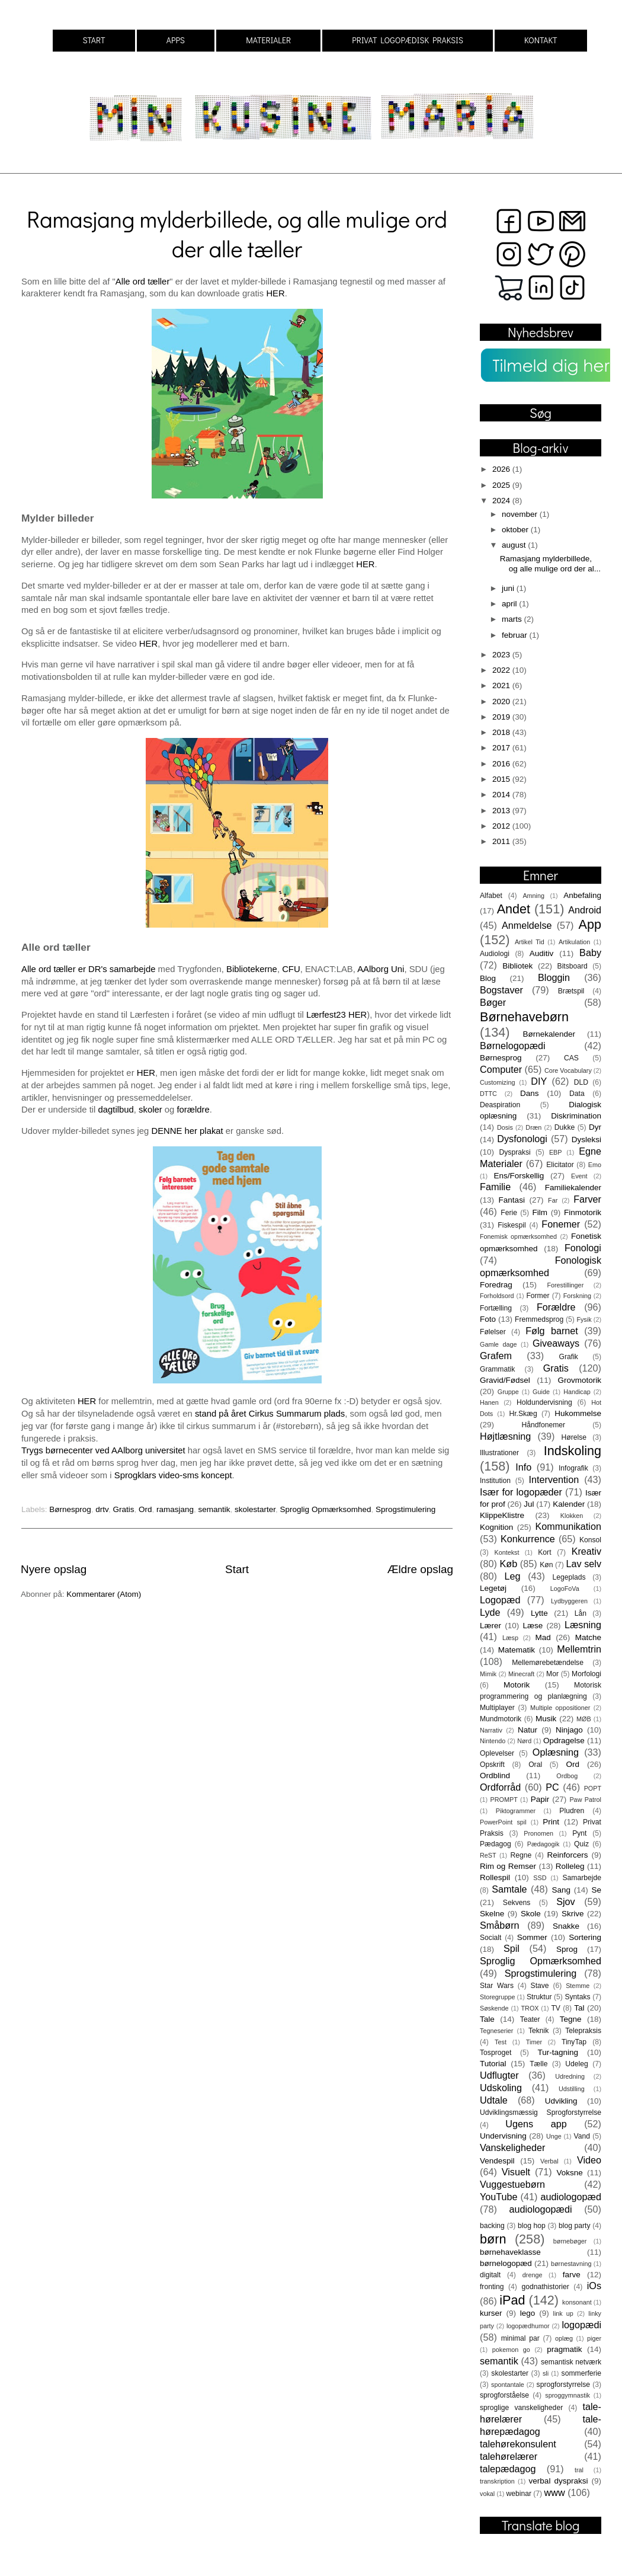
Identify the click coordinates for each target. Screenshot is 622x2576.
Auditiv (542, 953)
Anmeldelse (527, 925)
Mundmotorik (500, 1719)
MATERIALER (268, 40)
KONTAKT (540, 40)
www (554, 2492)
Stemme (577, 1985)
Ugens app (535, 2123)
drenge (532, 2274)
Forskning (577, 1295)
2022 (502, 670)
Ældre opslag (420, 1569)
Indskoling (572, 1450)
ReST (488, 1855)
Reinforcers (567, 1854)
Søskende (494, 2008)
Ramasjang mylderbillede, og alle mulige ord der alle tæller (237, 233)
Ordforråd (500, 1787)
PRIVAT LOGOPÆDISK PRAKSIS (407, 40)
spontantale (507, 2384)
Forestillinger (565, 1285)
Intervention (554, 1479)
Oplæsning (556, 1752)
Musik (546, 1718)
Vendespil (497, 2160)
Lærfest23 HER (336, 1014)
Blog (488, 978)
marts (513, 619)
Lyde (490, 1612)
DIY (539, 1081)
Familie (495, 1186)
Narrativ (491, 1730)
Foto (488, 1319)
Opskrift (492, 1764)
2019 (502, 716)
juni (509, 588)
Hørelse (574, 1437)
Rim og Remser (508, 1866)
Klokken (571, 1515)
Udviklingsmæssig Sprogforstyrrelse (540, 2112)
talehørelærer (508, 2456)
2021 (502, 685)
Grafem (496, 1355)
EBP (555, 1152)
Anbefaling (582, 895)
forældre (193, 1109)
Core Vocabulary (568, 1070)
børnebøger (569, 2241)
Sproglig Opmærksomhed (325, 1509)
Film (540, 1212)
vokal (487, 2493)
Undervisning (503, 2135)
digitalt (490, 2275)
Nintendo (492, 1740)
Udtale (494, 2100)
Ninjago (569, 1729)
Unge (554, 2136)
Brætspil (571, 991)
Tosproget (495, 2052)
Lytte (539, 1613)
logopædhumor (528, 2325)
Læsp (510, 1637)
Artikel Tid (529, 941)
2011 (502, 841)
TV (555, 2008)
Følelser (493, 1332)
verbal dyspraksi (558, 2480)
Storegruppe (497, 1996)
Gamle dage (498, 1344)
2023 (502, 654)
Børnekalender (549, 1034)
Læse (533, 1625)
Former (537, 1296)
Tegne (571, 2019)
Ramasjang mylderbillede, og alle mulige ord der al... (550, 563)
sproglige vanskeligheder (521, 2408)
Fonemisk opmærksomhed (518, 1236)
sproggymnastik (567, 2395)
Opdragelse (564, 1740)
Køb (508, 1563)
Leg (512, 1576)
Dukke (564, 1127)
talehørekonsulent (518, 2443)
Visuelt (516, 2171)
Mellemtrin (579, 1649)
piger (594, 2338)
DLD (581, 1082)
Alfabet (491, 895)
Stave (540, 1985)
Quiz (581, 1844)
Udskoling (501, 2087)
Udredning (570, 2076)
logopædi (581, 2324)
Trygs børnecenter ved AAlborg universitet (104, 1450)
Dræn (533, 1127)
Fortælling (496, 1308)
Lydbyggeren (569, 1601)
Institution (495, 1480)
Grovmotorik (579, 1380)
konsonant (577, 2302)
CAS (571, 1058)
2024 (502, 500)
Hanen (489, 1402)
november (521, 514)
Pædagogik (543, 1844)
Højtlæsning (505, 1436)
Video (589, 2160)
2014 (502, 794)
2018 (502, 732)
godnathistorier (545, 2287)
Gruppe (508, 1391)
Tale (487, 2019)
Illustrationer (499, 1453)
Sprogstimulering (405, 1509)
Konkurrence (528, 1538)
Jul (529, 1504)
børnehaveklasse (510, 2252)
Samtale (509, 1889)
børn (493, 2239)
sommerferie (581, 2373)
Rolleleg (570, 1866)
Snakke (566, 1926)
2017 (502, 747)
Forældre (556, 1307)
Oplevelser (497, 1753)
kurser (491, 2313)
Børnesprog (70, 1509)
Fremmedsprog (539, 1319)
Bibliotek (517, 965)
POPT (592, 1788)
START (93, 40)
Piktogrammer (516, 1810)
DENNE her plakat (187, 1131)
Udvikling (561, 2100)
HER (275, 293)
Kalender (569, 1504)
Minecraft (521, 1673)
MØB (583, 1718)
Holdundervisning (544, 1402)
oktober (516, 529)
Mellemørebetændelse (547, 1662)
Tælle (538, 2064)
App (590, 924)
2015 (502, 779)
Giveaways (556, 1343)
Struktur (539, 1997)
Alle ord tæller (143, 281)
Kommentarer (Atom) (103, 1594)
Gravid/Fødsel (505, 1380)
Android (584, 910)
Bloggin (554, 977)
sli (546, 2373)
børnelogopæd (506, 2263)
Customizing (497, 1082)
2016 (502, 763)
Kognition (496, 1527)
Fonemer (560, 1224)
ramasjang (175, 1509)
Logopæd (500, 1599)
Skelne (492, 1913)
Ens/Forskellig (518, 1175)
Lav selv (583, 1563)
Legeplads (569, 1577)
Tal (579, 2007)
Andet (513, 909)
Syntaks (577, 1997)
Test (500, 2042)
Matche (588, 1637)
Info (523, 1467)
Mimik (488, 1673)
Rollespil (495, 1877)
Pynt (579, 1833)
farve (572, 2274)
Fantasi (512, 1200)
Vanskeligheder (512, 2147)
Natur (527, 1729)
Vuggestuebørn (512, 2184)
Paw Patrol (585, 1799)
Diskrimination (576, 1115)
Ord (145, 1509)
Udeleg (576, 2064)
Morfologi (586, 1674)
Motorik (517, 1684)
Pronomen (538, 1833)
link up (563, 2313)
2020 (502, 701)
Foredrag (496, 1284)
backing (492, 2226)
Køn (546, 1565)
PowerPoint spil (503, 1822)
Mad (543, 1637)
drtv (101, 1509)
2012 (502, 826)
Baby (590, 952)
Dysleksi (586, 1139)
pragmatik (564, 2349)
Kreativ (586, 1551)
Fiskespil (511, 1225)
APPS (175, 40)
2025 (502, 485)
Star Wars (497, 1985)
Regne (520, 1855)
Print (551, 1821)
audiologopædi (540, 2209)
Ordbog (567, 1775)
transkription (497, 2481)
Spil (512, 1948)
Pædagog (495, 1844)
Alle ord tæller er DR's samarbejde (88, 969)
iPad (512, 2300)
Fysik (583, 1319)
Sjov (565, 1901)
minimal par (520, 2338)
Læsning (583, 1624)
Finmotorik (582, 1212)
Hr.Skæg (523, 1414)
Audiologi (494, 954)
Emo (594, 1164)
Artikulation (574, 941)
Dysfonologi (522, 1138)
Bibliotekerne (251, 969)
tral (579, 2469)
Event (579, 1176)
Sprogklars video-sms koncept (172, 1475)
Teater (530, 2019)
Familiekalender (573, 1187)
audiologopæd (570, 2196)
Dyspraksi (515, 1152)
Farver (587, 1199)
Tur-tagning (557, 2052)
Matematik (516, 1649)
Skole (531, 1913)
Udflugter (499, 2075)
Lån (580, 1613)
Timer (534, 2042)
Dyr (595, 1127)
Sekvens (517, 1903)
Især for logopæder (521, 1492)
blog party (575, 2226)
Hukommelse (577, 1413)
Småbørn (500, 1925)
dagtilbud (116, 1109)
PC (552, 1787)
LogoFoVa (564, 1588)
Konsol (590, 1540)
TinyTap (574, 2042)
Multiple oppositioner (560, 1707)
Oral (535, 1764)
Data (577, 1093)
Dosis (505, 1127)
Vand (582, 2136)
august (515, 545)
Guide (541, 1391)
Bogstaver (501, 990)
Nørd (524, 1740)
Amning (533, 895)
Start (237, 1569)
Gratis (123, 1509)
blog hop (532, 2226)
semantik (214, 1509)
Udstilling (572, 2088)
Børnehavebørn (524, 1016)
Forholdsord (497, 1295)
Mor (552, 1674)
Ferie (509, 1213)
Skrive (573, 1913)
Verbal (549, 2161)
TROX (530, 2008)
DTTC (488, 1093)
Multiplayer (497, 1708)
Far (552, 1200)
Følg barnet (551, 1330)
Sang (561, 1889)
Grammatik (497, 1369)
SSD (539, 1877)
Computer (501, 1069)
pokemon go (511, 2349)
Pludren (571, 1811)
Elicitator (560, 1165)
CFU (291, 969)
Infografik (573, 1468)
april (510, 603)
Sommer (532, 1937)
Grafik (568, 1357)
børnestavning (571, 2263)
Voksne (570, 2172)
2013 (502, 810)
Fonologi (583, 1247)
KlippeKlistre (502, 1515)
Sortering (585, 1937)
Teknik (538, 2031)
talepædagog (508, 2468)
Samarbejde (582, 1878)
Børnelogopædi (513, 1045)
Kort (544, 1552)
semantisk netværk (571, 2362)
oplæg (564, 2338)
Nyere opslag (53, 1569)
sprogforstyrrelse (563, 2384)
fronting (492, 2287)
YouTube (499, 2196)
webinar (518, 2493)
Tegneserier (496, 2030)
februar (516, 635)
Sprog (567, 1949)
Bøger (493, 1002)
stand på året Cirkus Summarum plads (270, 1413)
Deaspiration (500, 1105)
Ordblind (495, 1775)
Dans (529, 1093)
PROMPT (504, 1799)
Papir (540, 1799)
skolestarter (255, 1509)
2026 (502, 469)
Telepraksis (583, 2031)
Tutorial (493, 2063)
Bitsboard (572, 966)
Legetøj (493, 1588)
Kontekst (506, 1552)
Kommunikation (568, 1526)
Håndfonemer (544, 1425)
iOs (594, 2285)
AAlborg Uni (380, 969)
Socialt (490, 1937)
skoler (150, 1109)
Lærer (490, 1625)
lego (528, 2313)
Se (596, 1889)
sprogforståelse (504, 2395)
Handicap (577, 1391)
